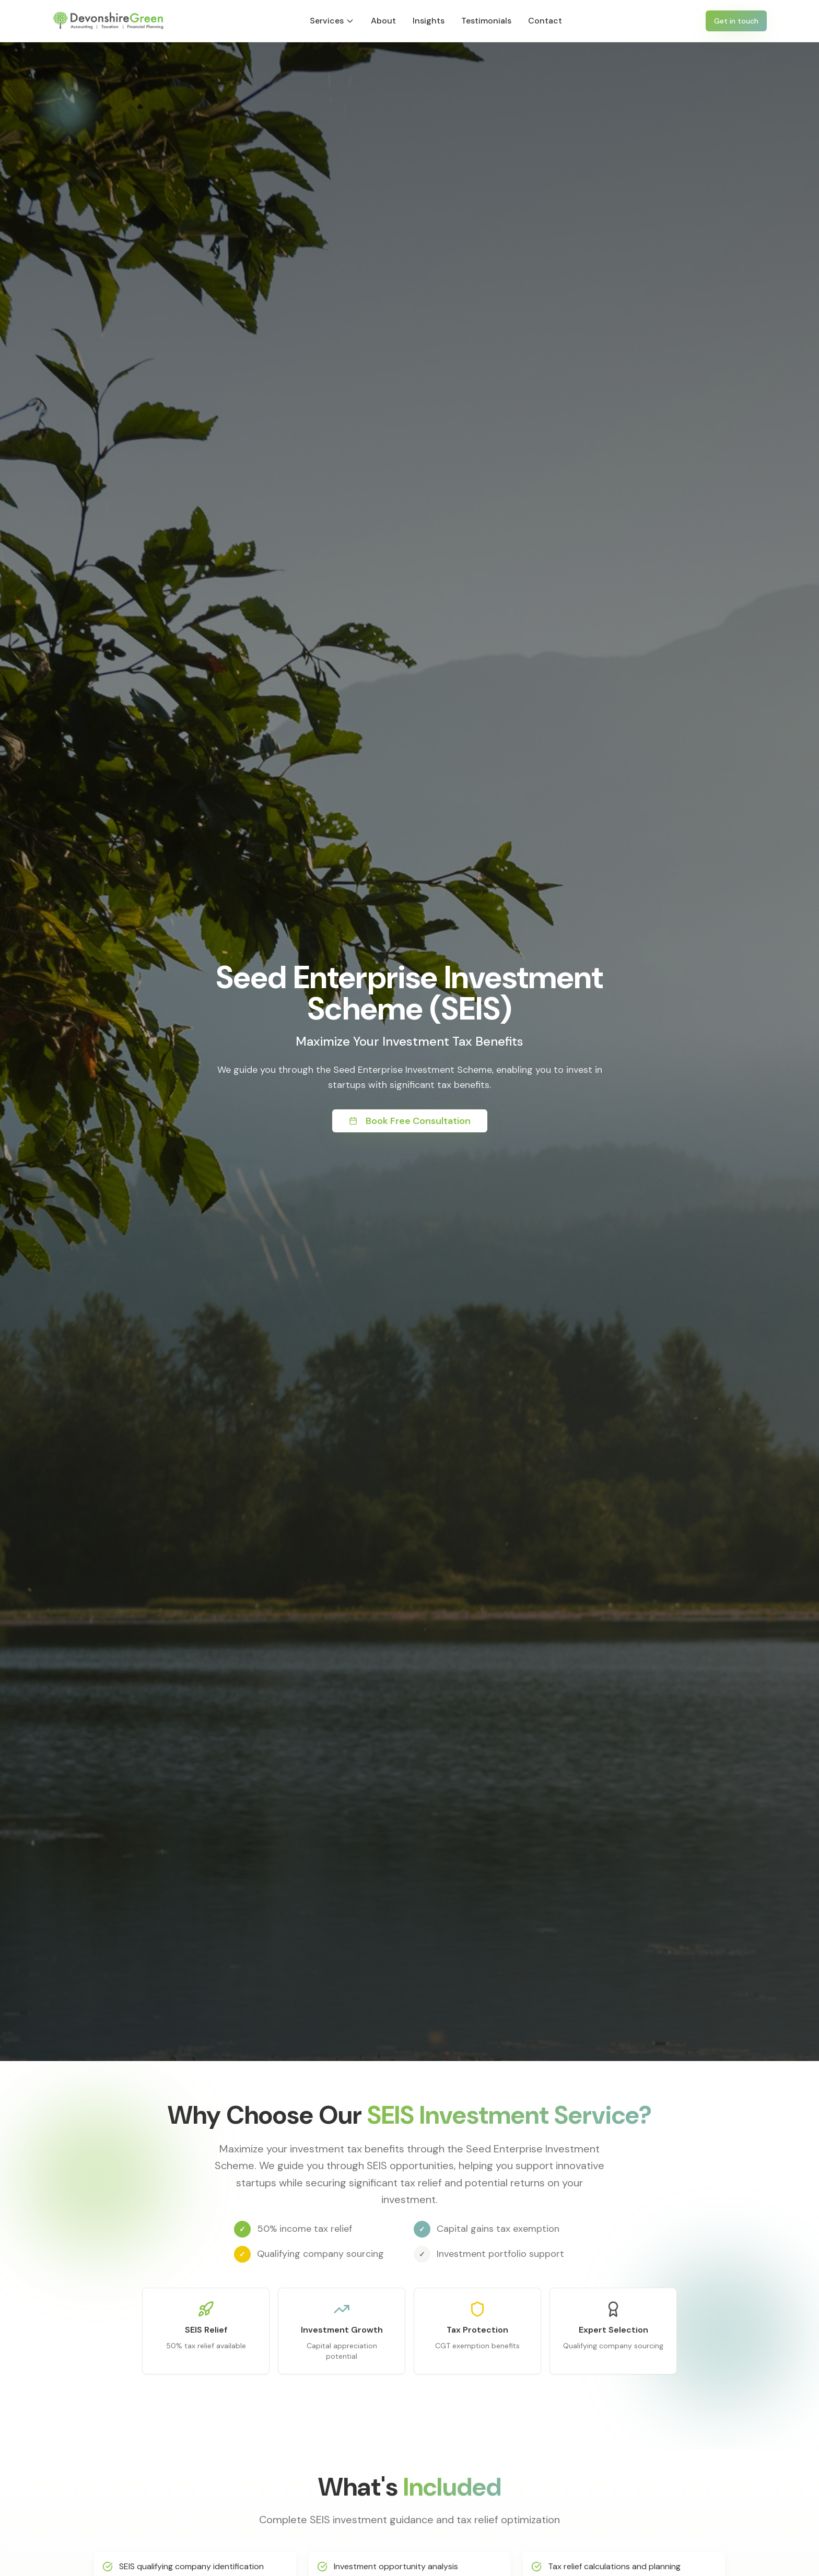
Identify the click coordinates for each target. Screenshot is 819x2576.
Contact (545, 20)
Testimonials (486, 20)
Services (332, 20)
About (383, 20)
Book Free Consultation (410, 1121)
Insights (428, 20)
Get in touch (736, 21)
